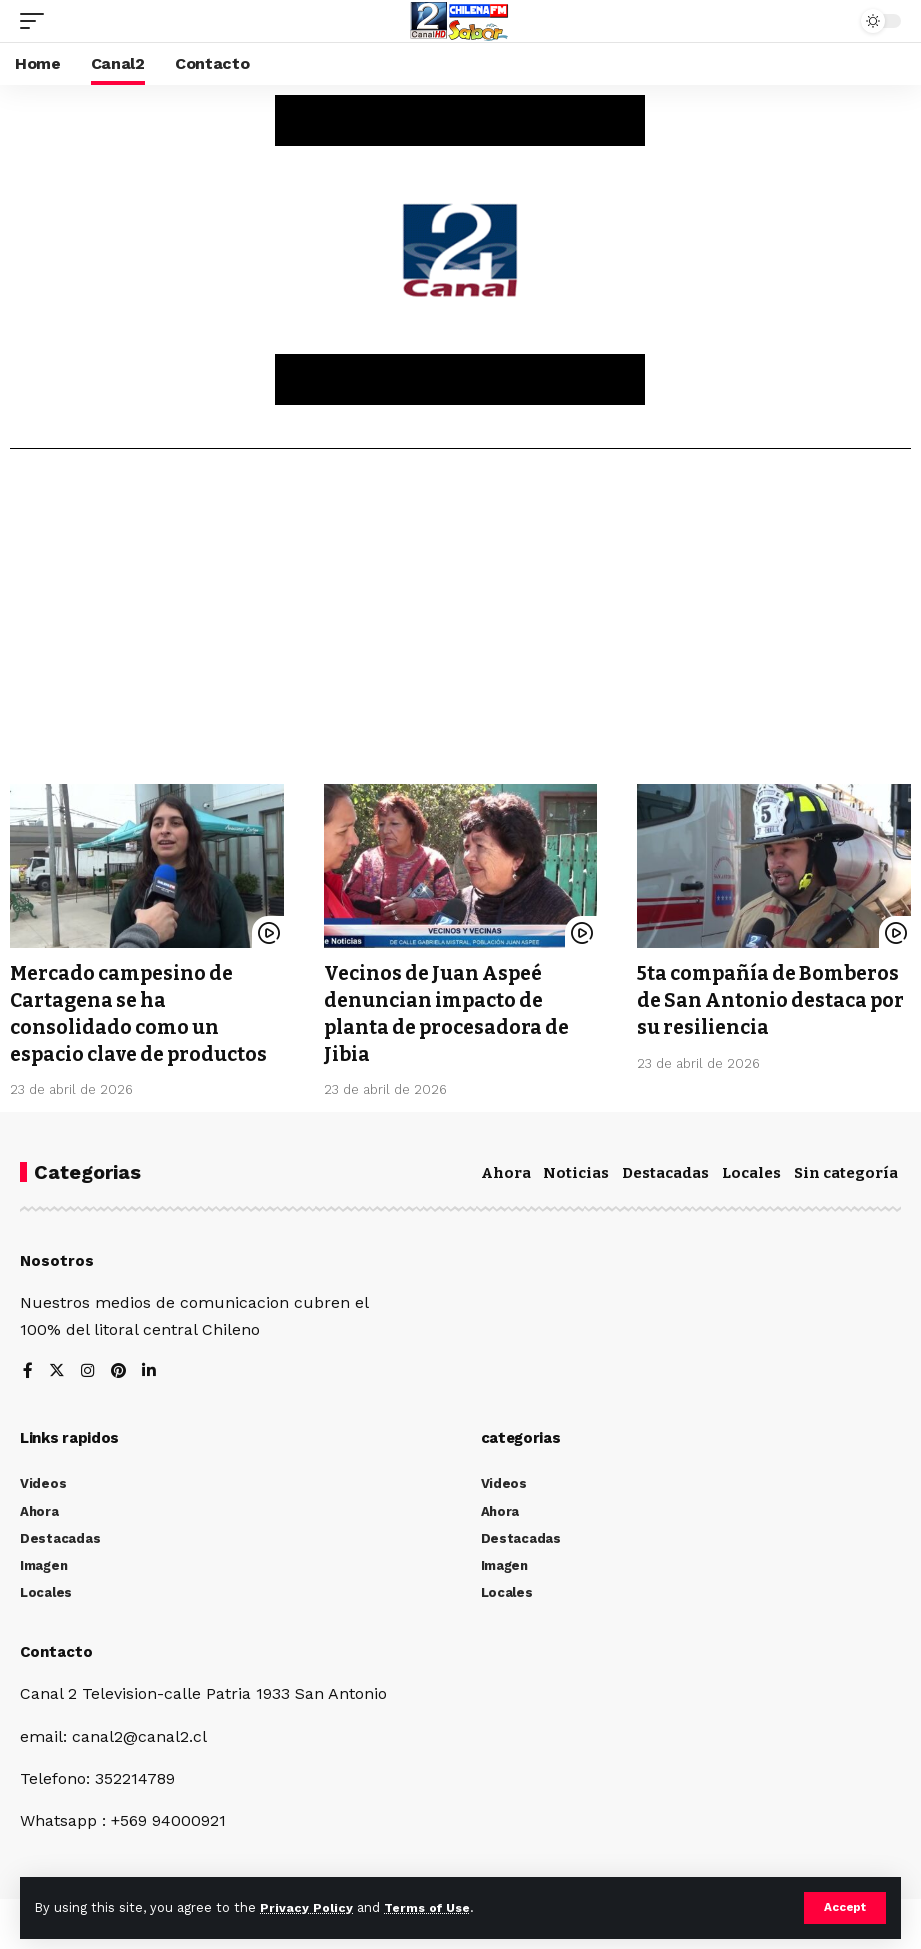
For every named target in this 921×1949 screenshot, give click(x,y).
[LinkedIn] (150, 1369)
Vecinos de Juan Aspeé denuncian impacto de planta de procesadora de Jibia (451, 1012)
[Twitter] (57, 1369)
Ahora (506, 1169)
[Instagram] (88, 1369)
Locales (751, 1169)
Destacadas (665, 1169)
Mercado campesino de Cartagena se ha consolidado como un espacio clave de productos (144, 1012)
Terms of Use (431, 1907)
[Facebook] (28, 1369)
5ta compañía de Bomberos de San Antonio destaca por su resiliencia (773, 999)
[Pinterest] (119, 1369)
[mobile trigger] (37, 21)
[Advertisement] (460, 624)
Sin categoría (846, 1169)
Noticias (576, 1169)
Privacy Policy (307, 1907)
